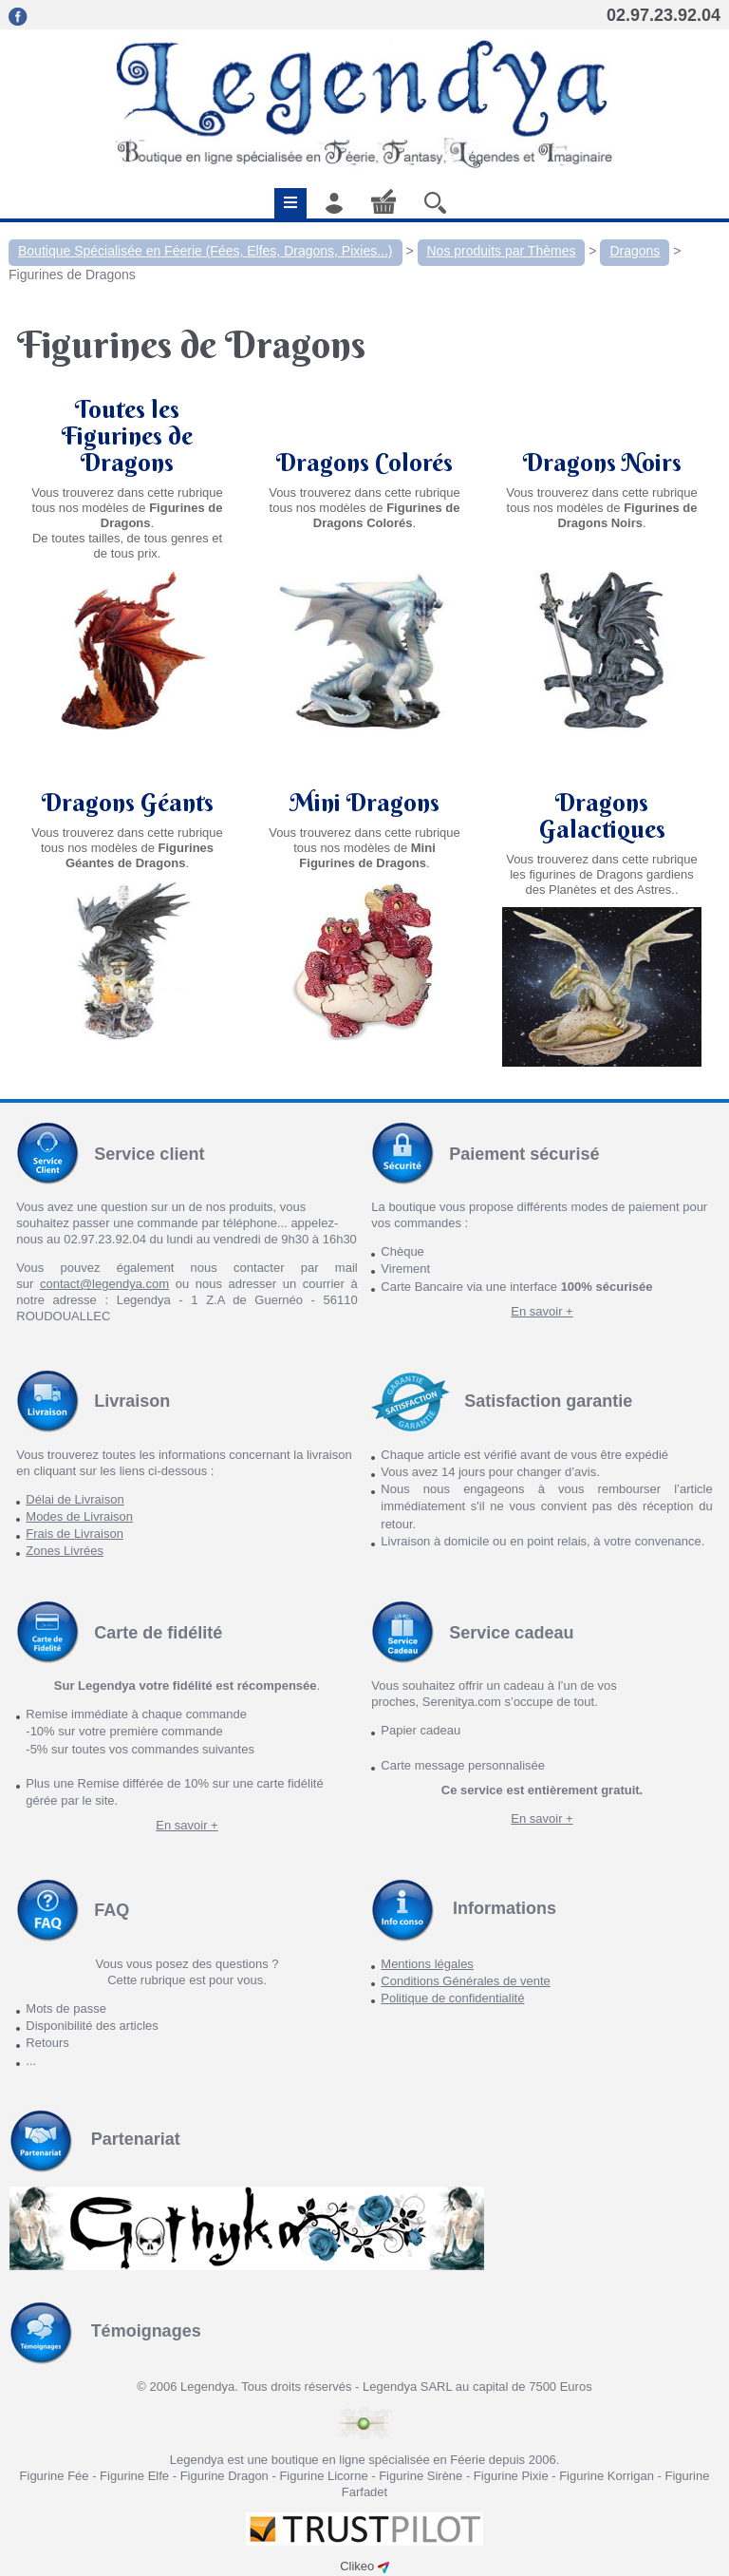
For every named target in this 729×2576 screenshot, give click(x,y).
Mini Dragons (364, 829)
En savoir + (541, 1311)
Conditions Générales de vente (466, 1981)
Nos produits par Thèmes (501, 250)
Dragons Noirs (602, 462)
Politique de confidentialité (452, 1998)
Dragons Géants (128, 829)
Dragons (634, 250)
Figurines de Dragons (72, 274)
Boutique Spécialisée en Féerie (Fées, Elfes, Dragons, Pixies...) (205, 250)
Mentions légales (427, 1964)
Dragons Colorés (364, 462)
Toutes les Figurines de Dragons (127, 436)
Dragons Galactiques (602, 816)
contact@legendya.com (104, 1284)
